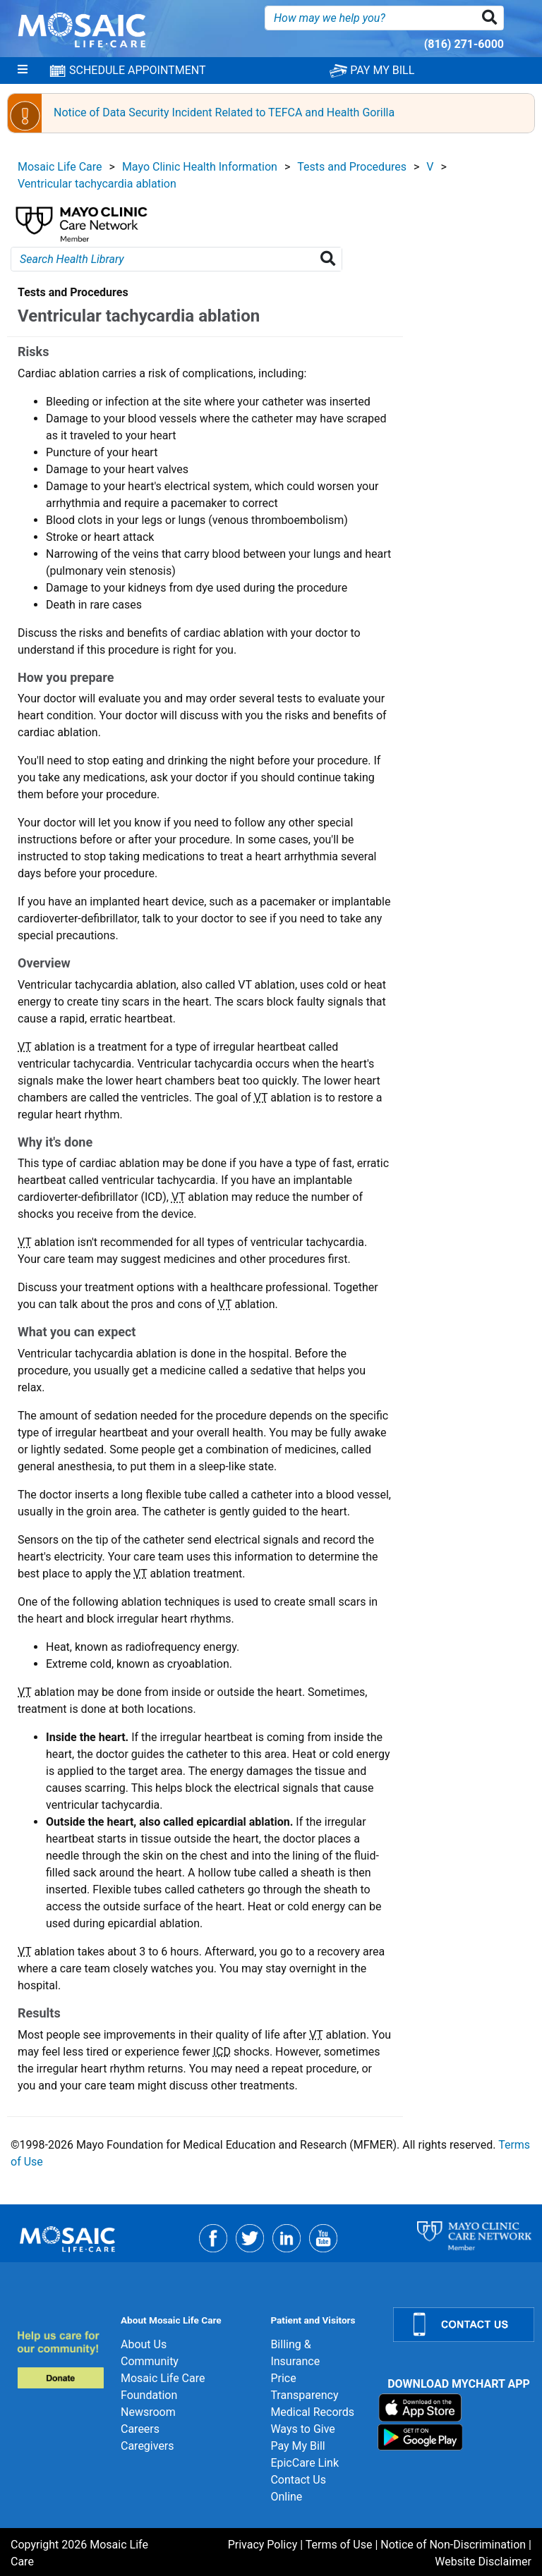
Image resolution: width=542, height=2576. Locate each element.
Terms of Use (339, 2544)
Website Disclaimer (483, 2561)
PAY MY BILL (372, 70)
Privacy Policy (263, 2544)
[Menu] (22, 70)
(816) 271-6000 (464, 44)
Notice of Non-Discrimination (453, 2544)
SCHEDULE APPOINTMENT (127, 70)
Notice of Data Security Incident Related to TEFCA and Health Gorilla (224, 112)
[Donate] (60, 2359)
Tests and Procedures (351, 166)
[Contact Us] (459, 2324)
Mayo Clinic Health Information (199, 166)
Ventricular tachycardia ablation (97, 183)
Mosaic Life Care (60, 166)
